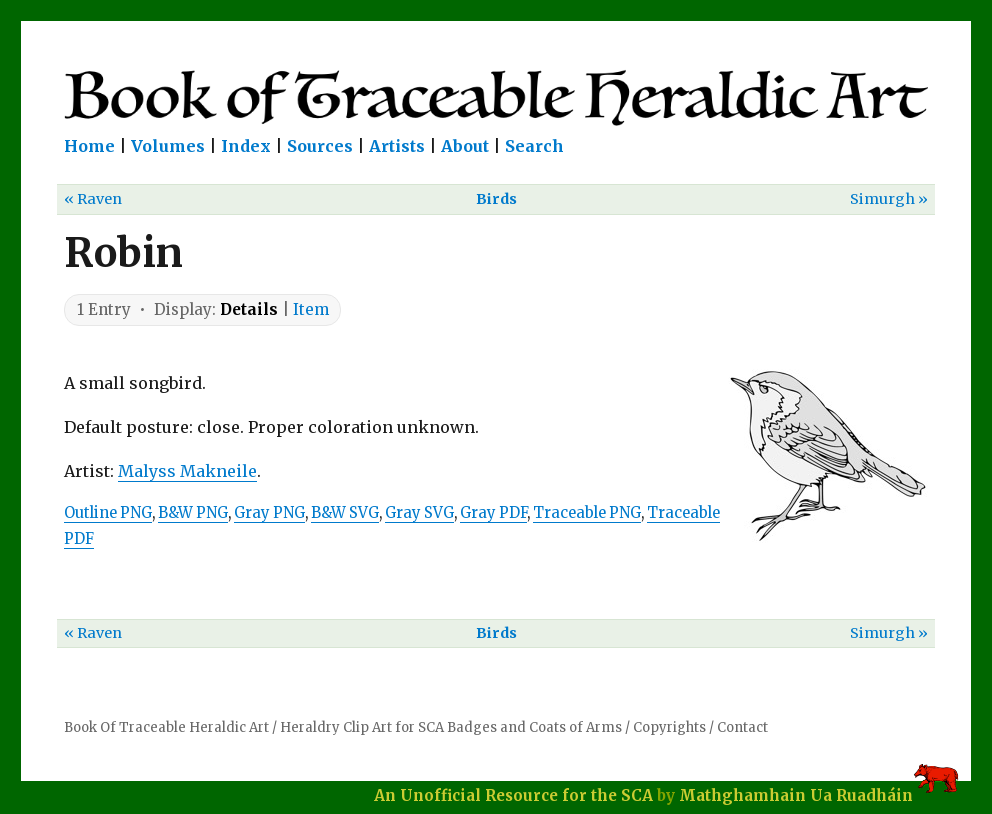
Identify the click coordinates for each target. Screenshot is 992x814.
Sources (320, 146)
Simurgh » (889, 199)
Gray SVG (419, 513)
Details (249, 309)
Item (311, 309)
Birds (496, 199)
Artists (397, 146)
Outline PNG (108, 513)
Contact (742, 727)
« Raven (93, 199)
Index (246, 146)
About (465, 146)
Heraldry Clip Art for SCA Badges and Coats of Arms (451, 727)
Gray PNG (269, 513)
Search (534, 146)
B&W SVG (345, 513)
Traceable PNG (587, 513)
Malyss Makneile (187, 471)
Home (89, 146)
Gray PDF (493, 513)
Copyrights (669, 727)
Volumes (168, 146)
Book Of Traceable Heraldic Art (166, 727)
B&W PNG (193, 513)
